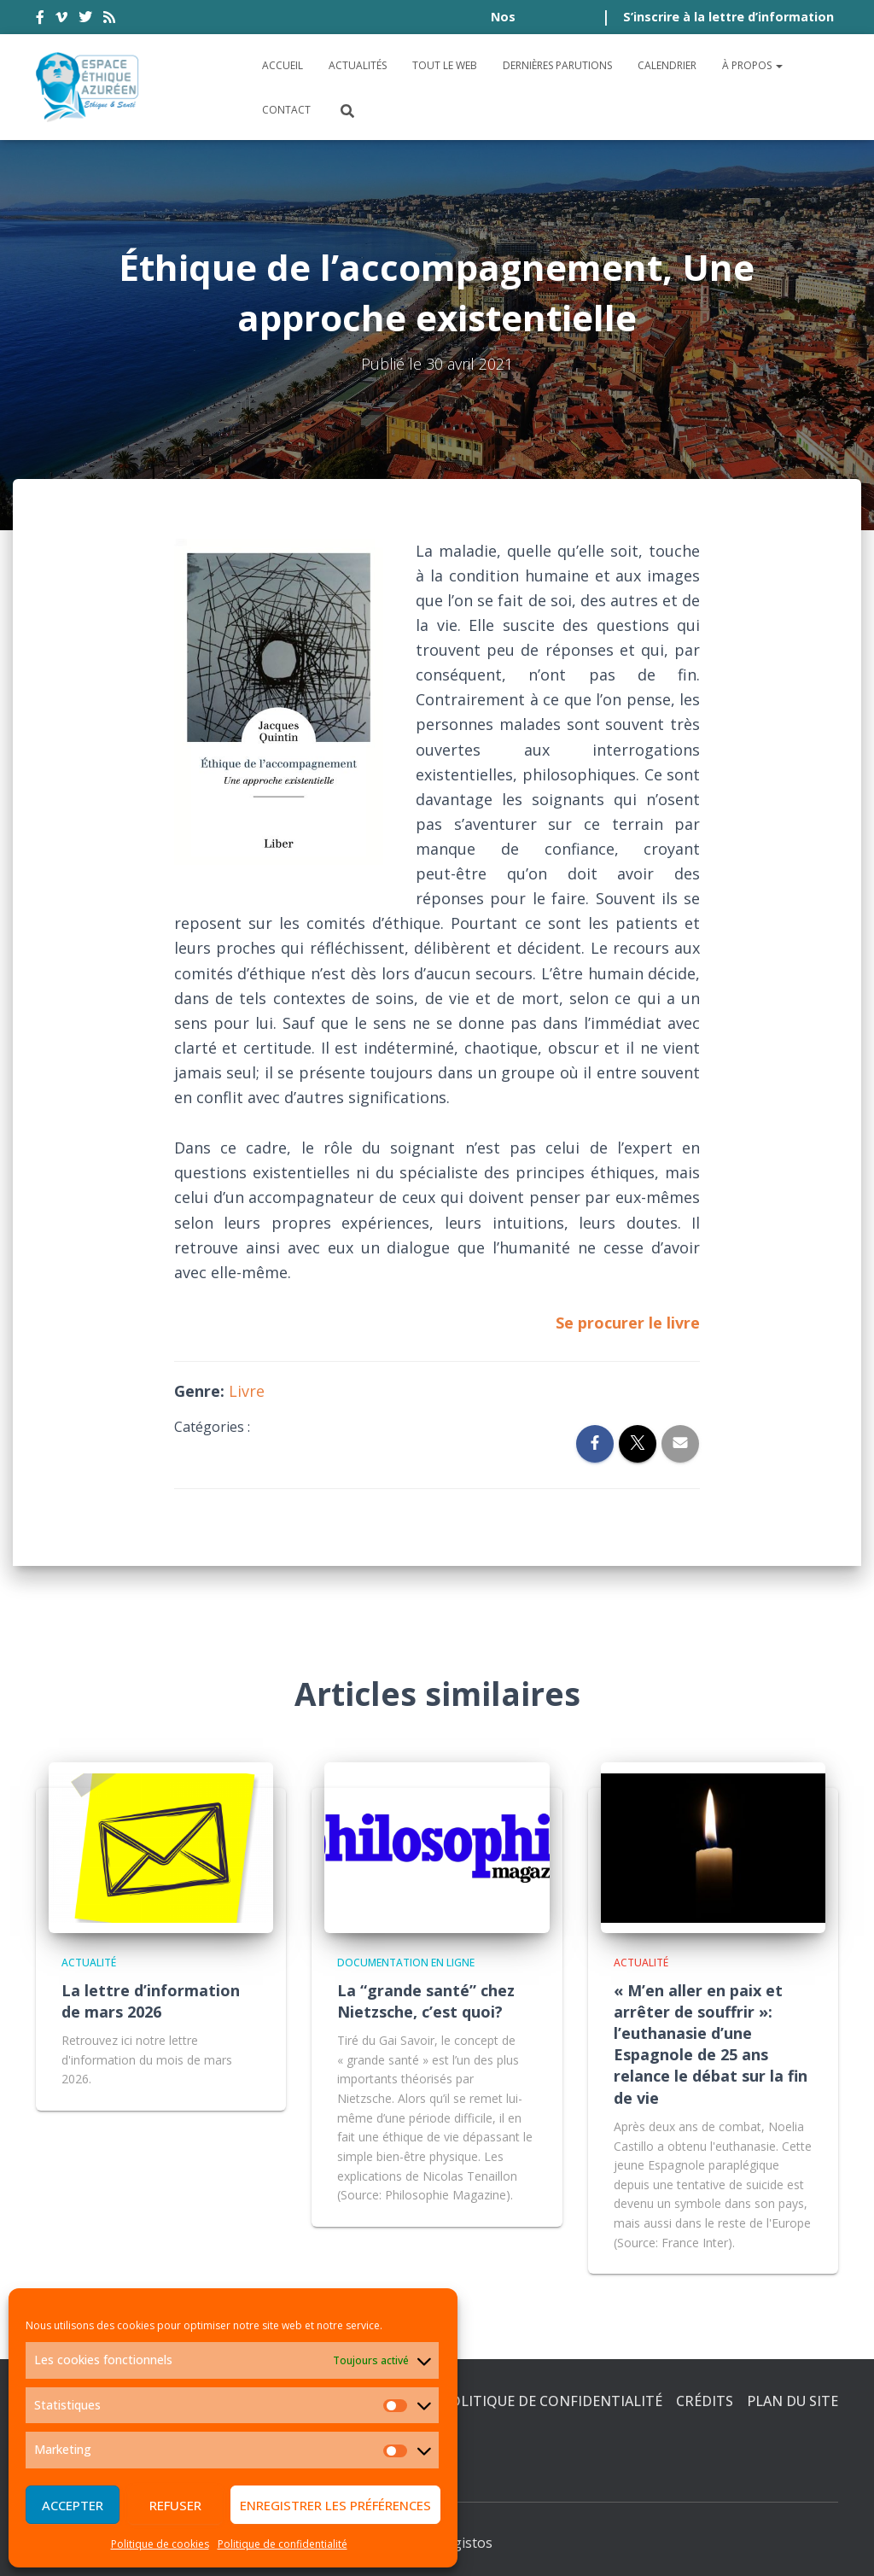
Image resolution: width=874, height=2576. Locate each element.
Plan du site (792, 2401)
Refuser (175, 2505)
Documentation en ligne (406, 1962)
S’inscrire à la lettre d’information (728, 17)
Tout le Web (444, 65)
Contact (286, 109)
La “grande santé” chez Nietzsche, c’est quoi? (426, 2001)
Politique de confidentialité (282, 2544)
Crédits (704, 2401)
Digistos (466, 2542)
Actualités (358, 65)
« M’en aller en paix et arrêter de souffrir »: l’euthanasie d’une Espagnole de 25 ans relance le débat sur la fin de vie (710, 2044)
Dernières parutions (557, 65)
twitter (85, 19)
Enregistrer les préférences (335, 2505)
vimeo (61, 19)
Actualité (88, 1962)
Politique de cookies (160, 2544)
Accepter (72, 2505)
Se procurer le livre (628, 1322)
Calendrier (667, 65)
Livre (247, 1391)
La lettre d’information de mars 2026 (150, 2001)
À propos (752, 65)
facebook (40, 19)
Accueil (282, 65)
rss (109, 19)
